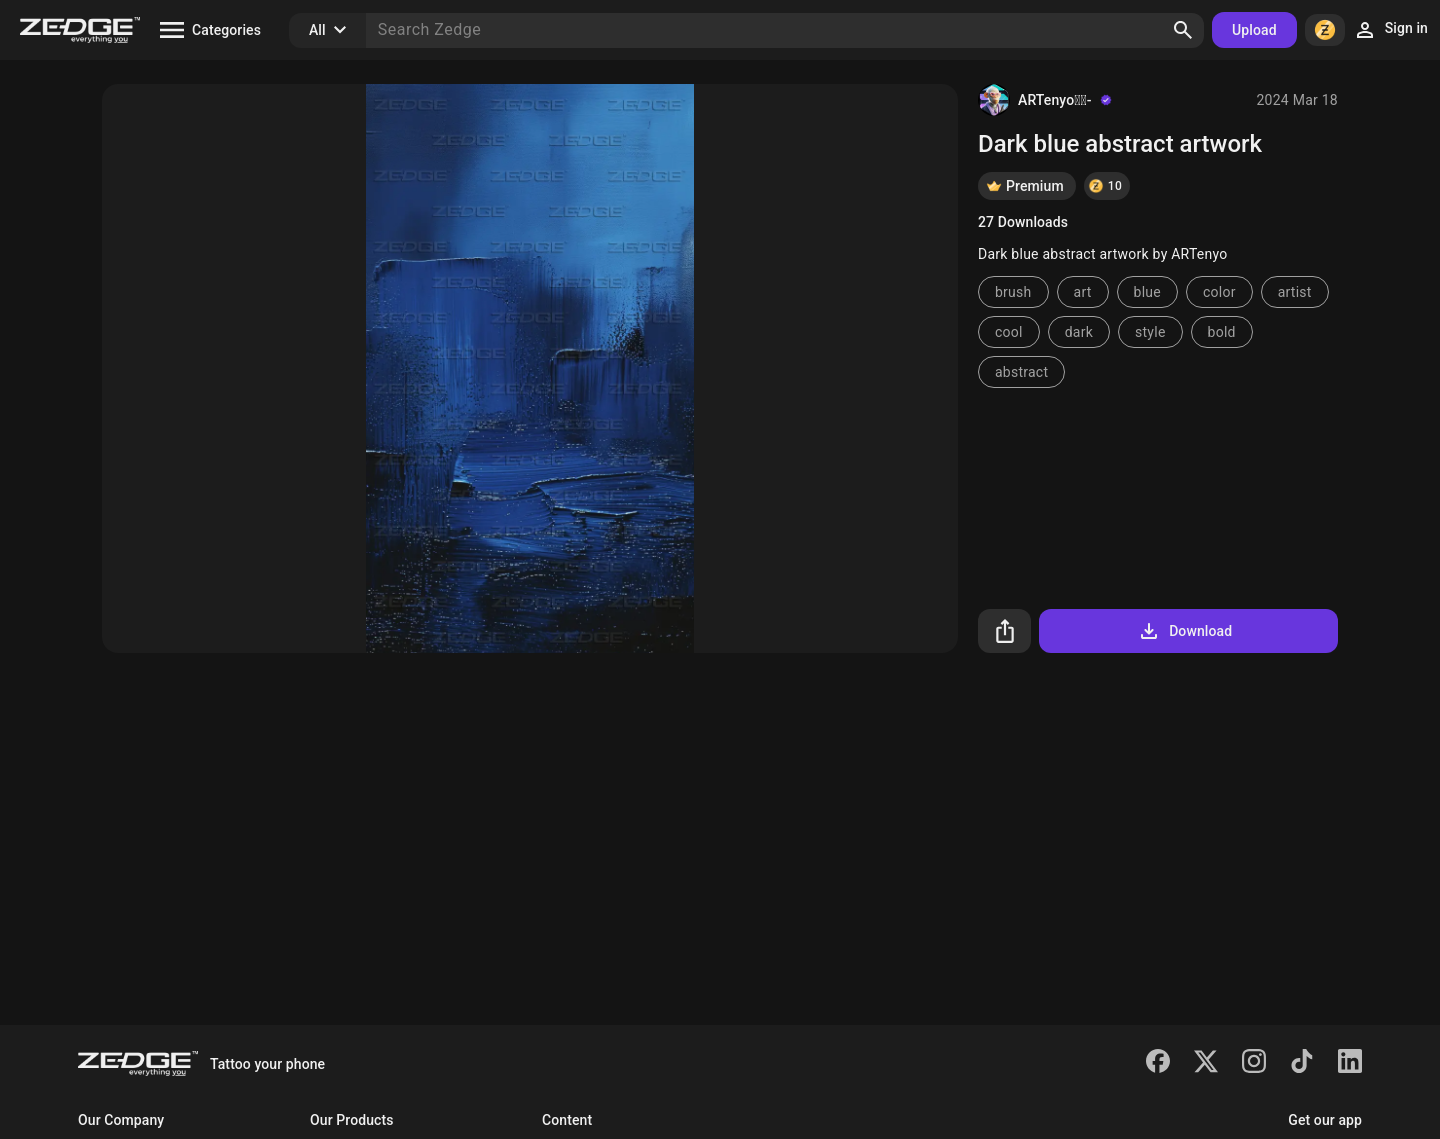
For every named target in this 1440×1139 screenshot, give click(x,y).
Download (1184, 631)
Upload (1254, 30)
